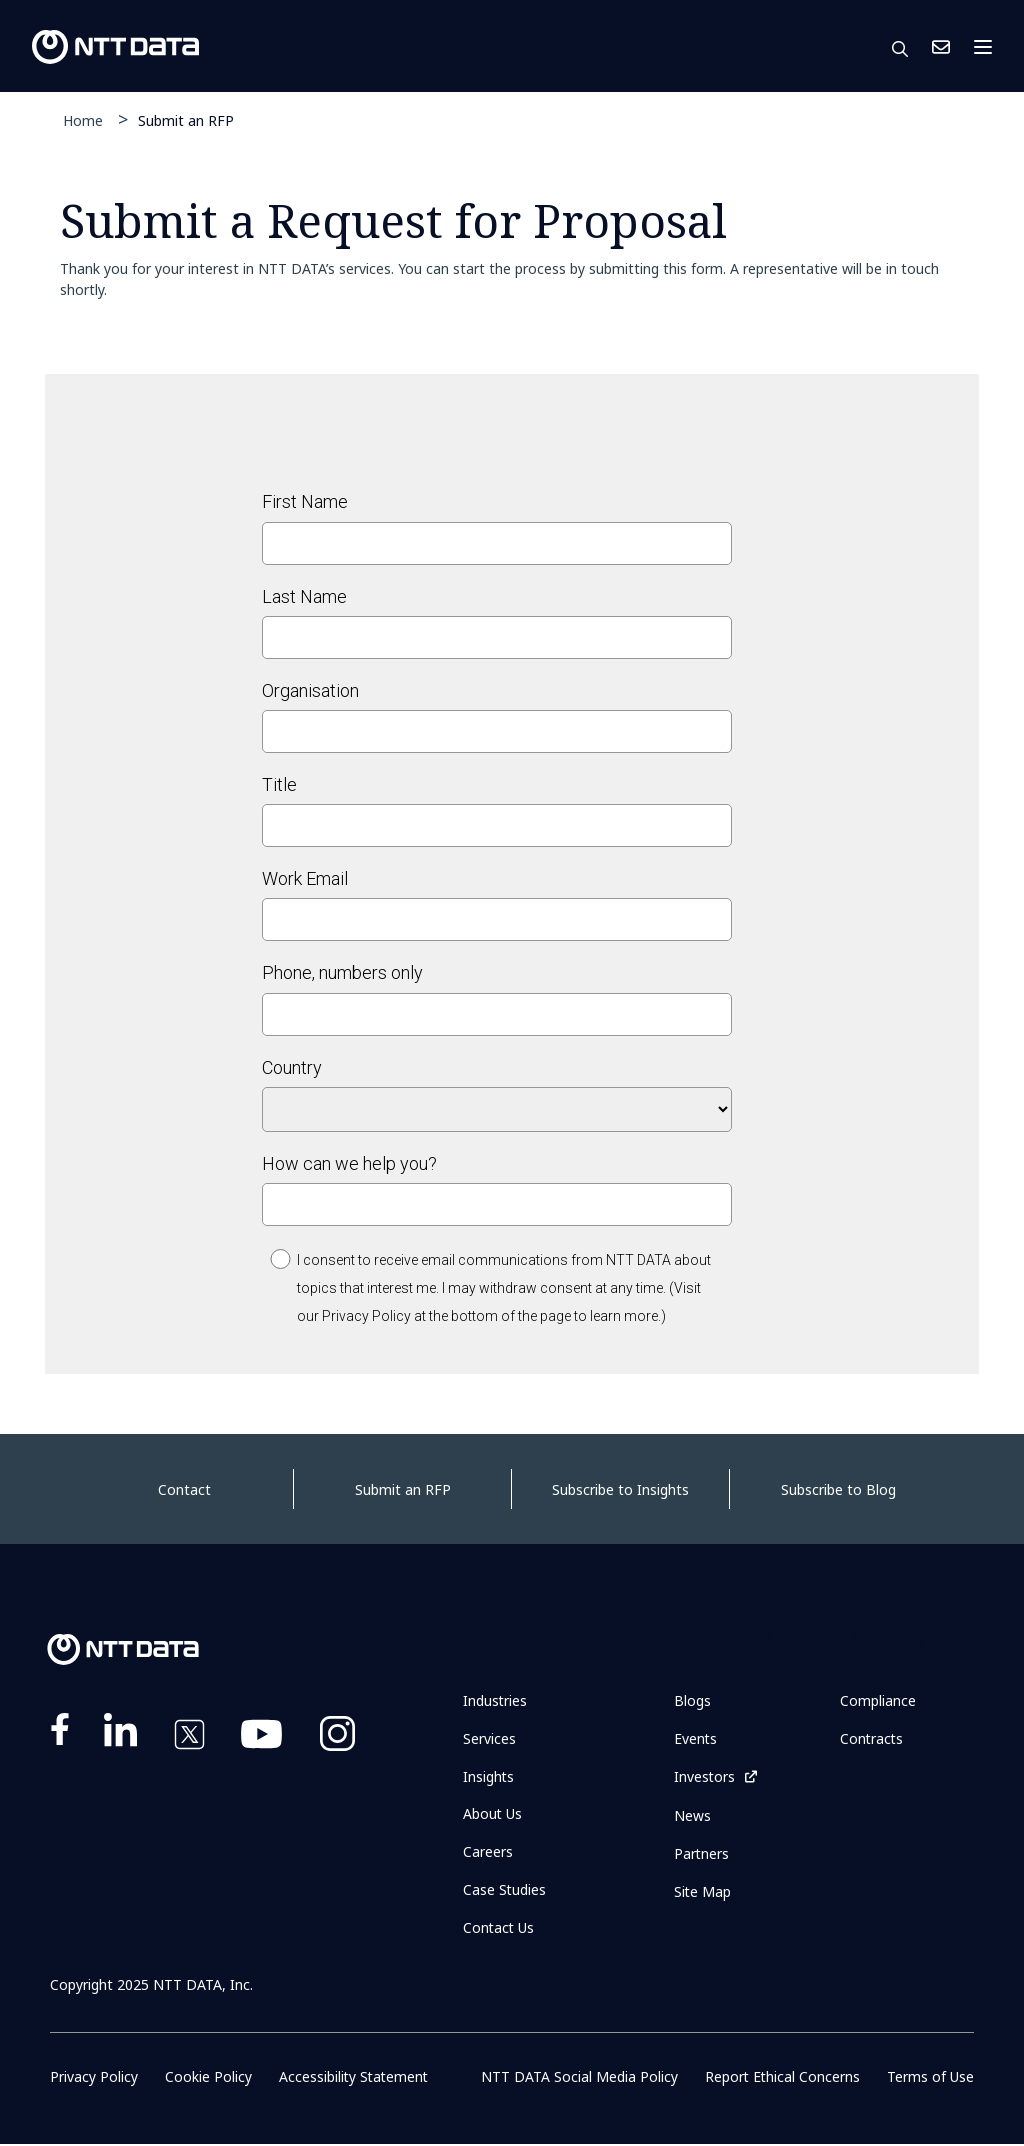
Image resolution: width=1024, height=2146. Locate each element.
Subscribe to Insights (620, 1489)
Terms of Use (930, 2078)
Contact (184, 1489)
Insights (489, 1776)
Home (83, 120)
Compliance (878, 1700)
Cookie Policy (207, 2078)
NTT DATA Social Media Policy (579, 2078)
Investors (705, 1776)
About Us (493, 1814)
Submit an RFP (186, 119)
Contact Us (941, 47)
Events (696, 1738)
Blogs (692, 1700)
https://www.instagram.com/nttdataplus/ (337, 1738)
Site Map (703, 1891)
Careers (488, 1852)
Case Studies (505, 1890)
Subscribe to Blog (838, 1489)
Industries (495, 1700)
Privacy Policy (94, 2078)
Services (489, 1738)
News (692, 1815)
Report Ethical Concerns (782, 2078)
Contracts (872, 1738)
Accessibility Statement (353, 2078)
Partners (702, 1853)
